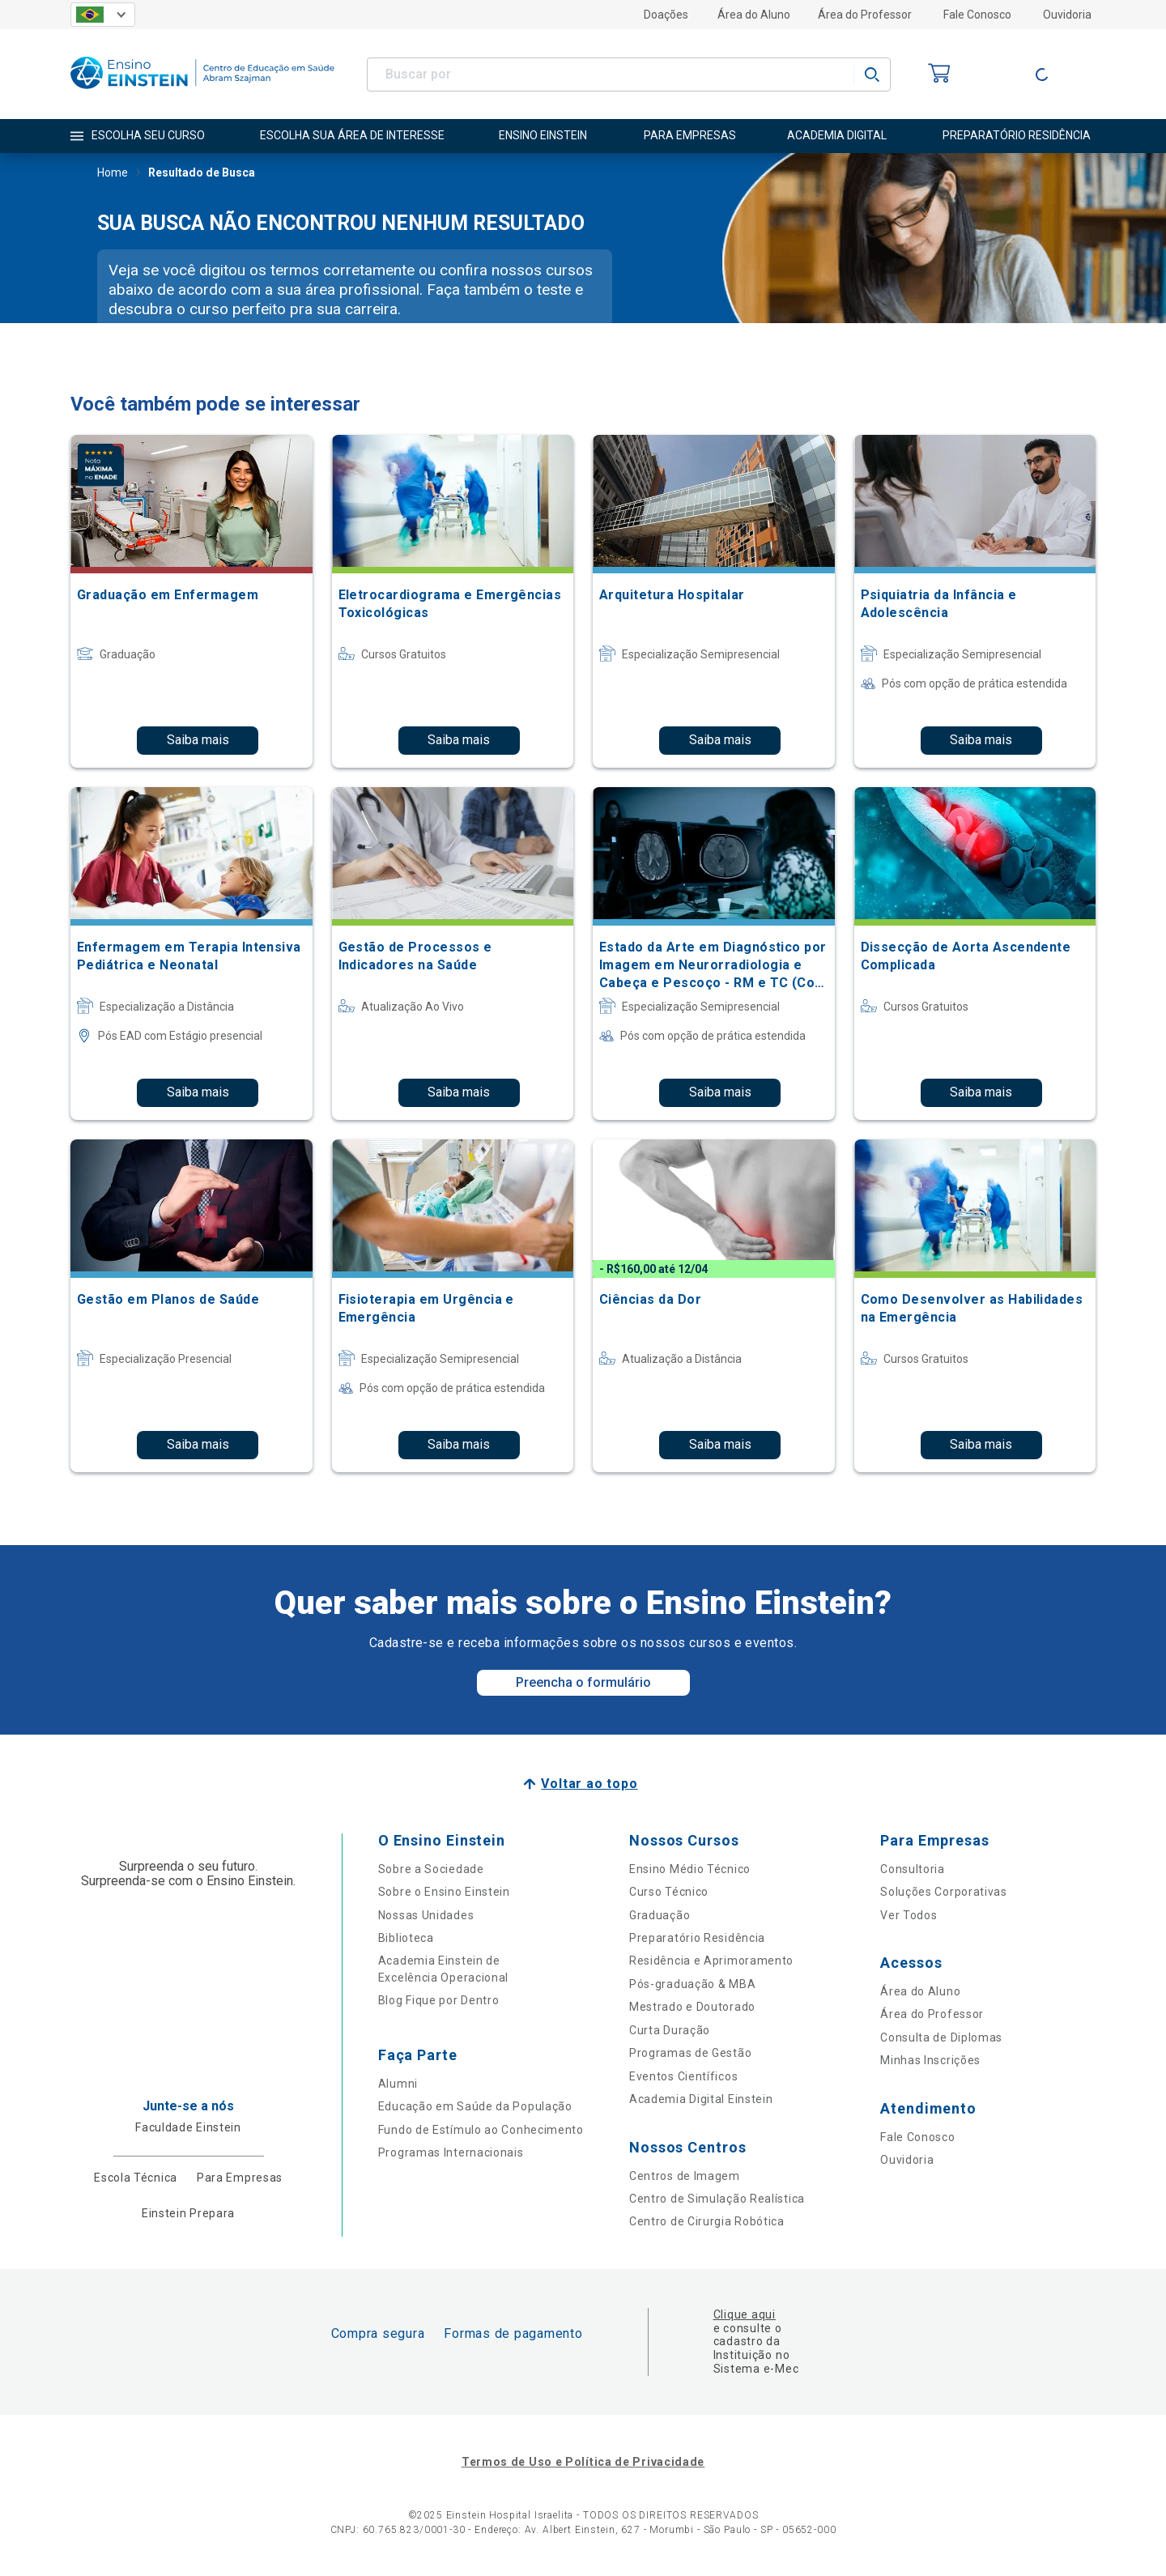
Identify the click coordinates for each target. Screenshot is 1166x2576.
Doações (666, 14)
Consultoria (912, 1869)
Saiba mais (198, 739)
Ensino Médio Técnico (690, 1869)
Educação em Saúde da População (475, 2106)
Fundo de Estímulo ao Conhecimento (481, 2129)
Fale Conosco (977, 14)
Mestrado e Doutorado (692, 2006)
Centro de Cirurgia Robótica (707, 2221)
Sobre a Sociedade (431, 1869)
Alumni (398, 2083)
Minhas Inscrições (930, 2060)
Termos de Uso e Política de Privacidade (583, 2461)
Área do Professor (865, 14)
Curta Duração (669, 2030)
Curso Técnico (669, 1891)
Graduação (659, 1915)
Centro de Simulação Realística (717, 2198)
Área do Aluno (753, 14)
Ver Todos (908, 1915)
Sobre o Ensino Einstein (444, 1891)
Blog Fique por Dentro (439, 2000)
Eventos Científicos (683, 2076)
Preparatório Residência (697, 1937)
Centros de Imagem (684, 2175)
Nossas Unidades (426, 1915)
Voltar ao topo (589, 1783)
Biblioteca (406, 1937)
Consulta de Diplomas (941, 2037)
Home (112, 174)
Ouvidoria (1067, 14)
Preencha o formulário (583, 1682)
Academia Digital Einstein (701, 2099)
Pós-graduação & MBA (692, 1984)
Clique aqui (744, 2314)
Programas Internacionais (451, 2152)
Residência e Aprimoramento (711, 1960)
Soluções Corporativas (943, 1891)
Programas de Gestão (690, 2052)
